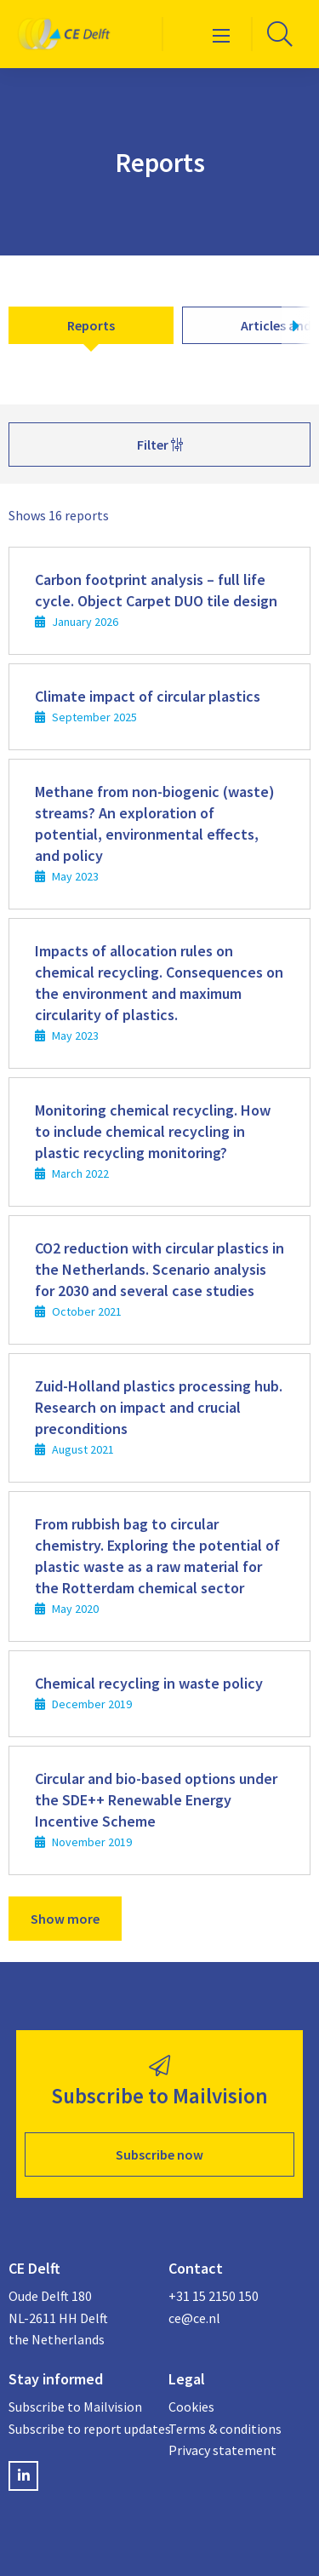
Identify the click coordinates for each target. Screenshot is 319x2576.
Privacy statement (222, 2449)
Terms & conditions (225, 2428)
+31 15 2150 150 (213, 2295)
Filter (160, 444)
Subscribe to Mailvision (75, 2406)
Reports (91, 325)
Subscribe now (159, 2154)
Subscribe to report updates (80, 2428)
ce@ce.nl (194, 2317)
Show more (65, 1918)
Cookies (191, 2406)
